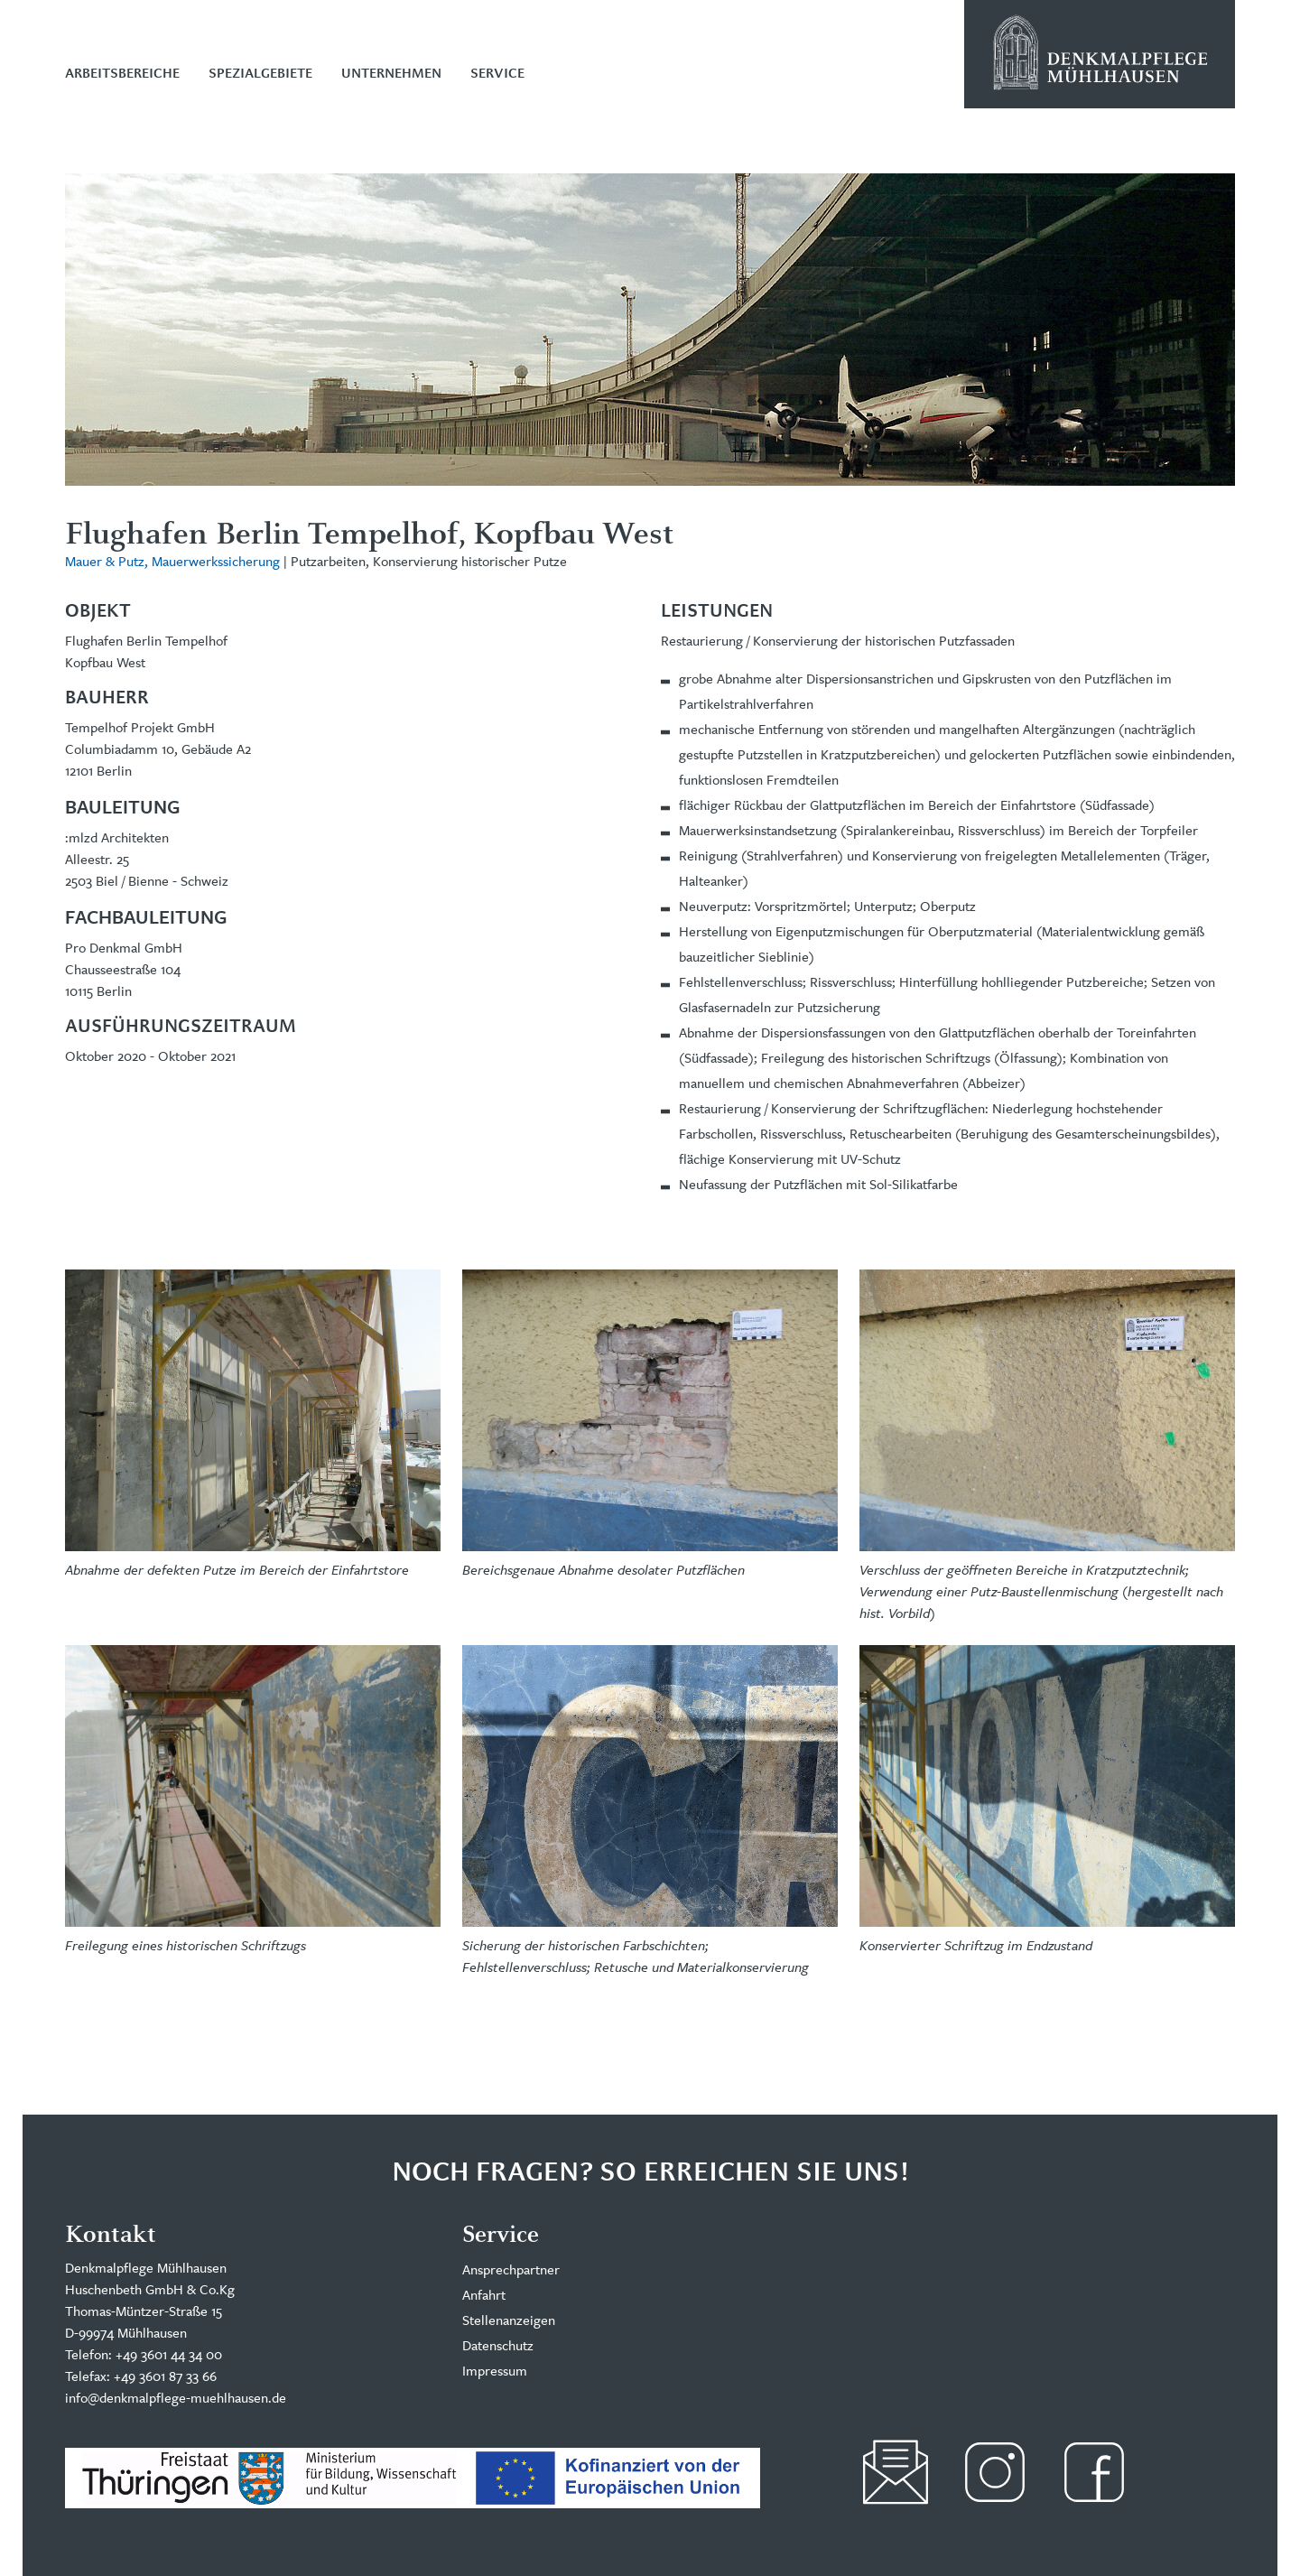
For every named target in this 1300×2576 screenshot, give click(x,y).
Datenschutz (498, 2345)
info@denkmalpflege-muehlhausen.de (175, 2397)
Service (497, 74)
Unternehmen (391, 74)
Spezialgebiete (260, 74)
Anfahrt (484, 2294)
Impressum (494, 2370)
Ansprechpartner (511, 2269)
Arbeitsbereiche (122, 74)
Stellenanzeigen (508, 2320)
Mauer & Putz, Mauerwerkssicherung (172, 561)
